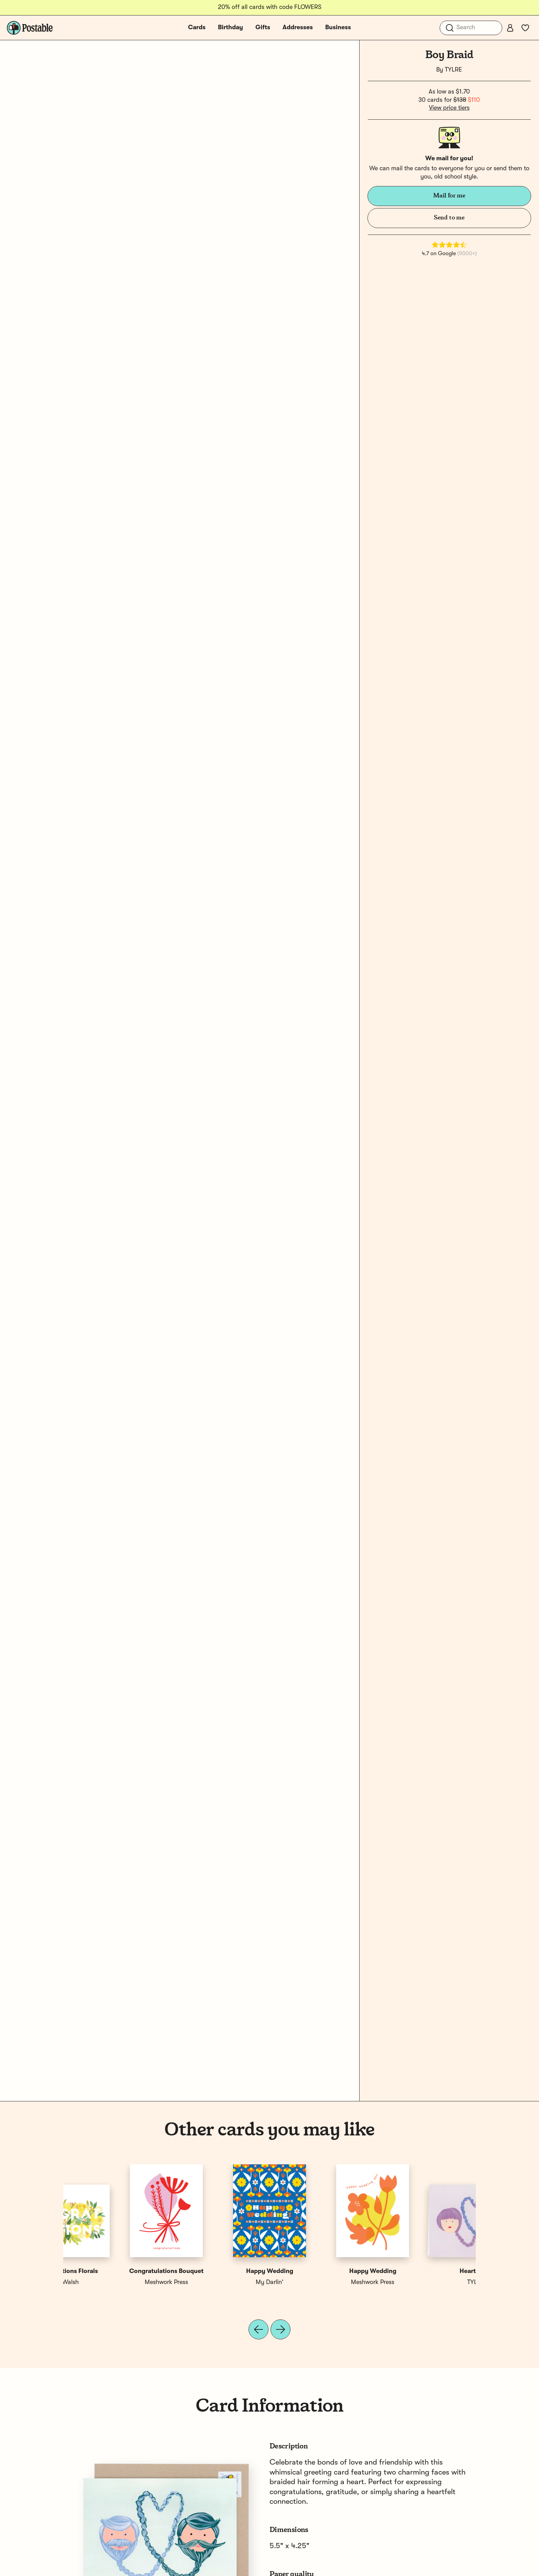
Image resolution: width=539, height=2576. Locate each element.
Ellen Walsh (424, 2282)
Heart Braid (115, 2271)
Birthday (230, 27)
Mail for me (449, 196)
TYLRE (453, 70)
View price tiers (449, 108)
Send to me (449, 218)
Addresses (298, 27)
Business (338, 27)
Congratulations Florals (424, 2271)
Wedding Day (321, 2271)
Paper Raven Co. (321, 2282)
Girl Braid (218, 2271)
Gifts (262, 27)
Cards (197, 27)
